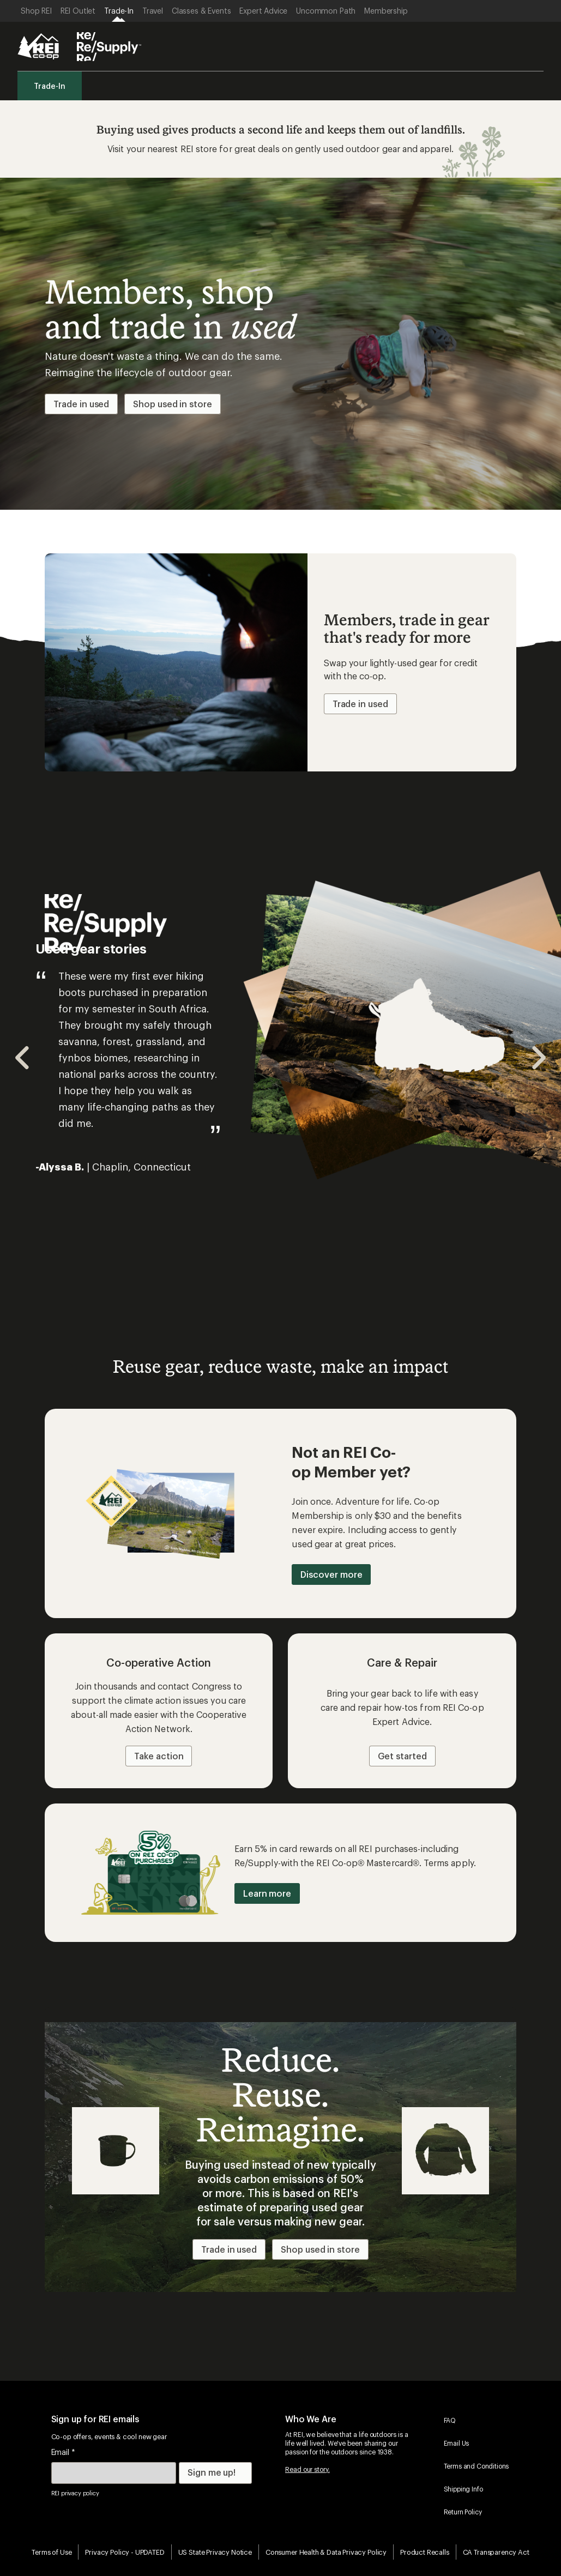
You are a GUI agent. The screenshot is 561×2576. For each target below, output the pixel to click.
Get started (402, 1756)
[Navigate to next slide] (538, 1058)
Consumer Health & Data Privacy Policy (326, 2552)
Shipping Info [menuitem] (463, 2489)
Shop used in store (172, 404)
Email (63, 2452)
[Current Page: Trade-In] (119, 11)
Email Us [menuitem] (456, 2443)
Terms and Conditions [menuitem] (476, 2466)
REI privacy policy (75, 2492)
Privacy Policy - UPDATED (124, 2552)
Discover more (331, 1574)
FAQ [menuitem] (450, 2420)
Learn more (267, 1893)
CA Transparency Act (496, 2552)
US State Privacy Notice (215, 2552)
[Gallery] (280, 1057)
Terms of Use (51, 2552)
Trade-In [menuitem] (49, 86)
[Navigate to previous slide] (23, 1058)
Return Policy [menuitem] (463, 2511)
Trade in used (81, 404)
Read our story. (307, 2469)
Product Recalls (424, 2552)
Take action (158, 1756)
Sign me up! (212, 2472)
